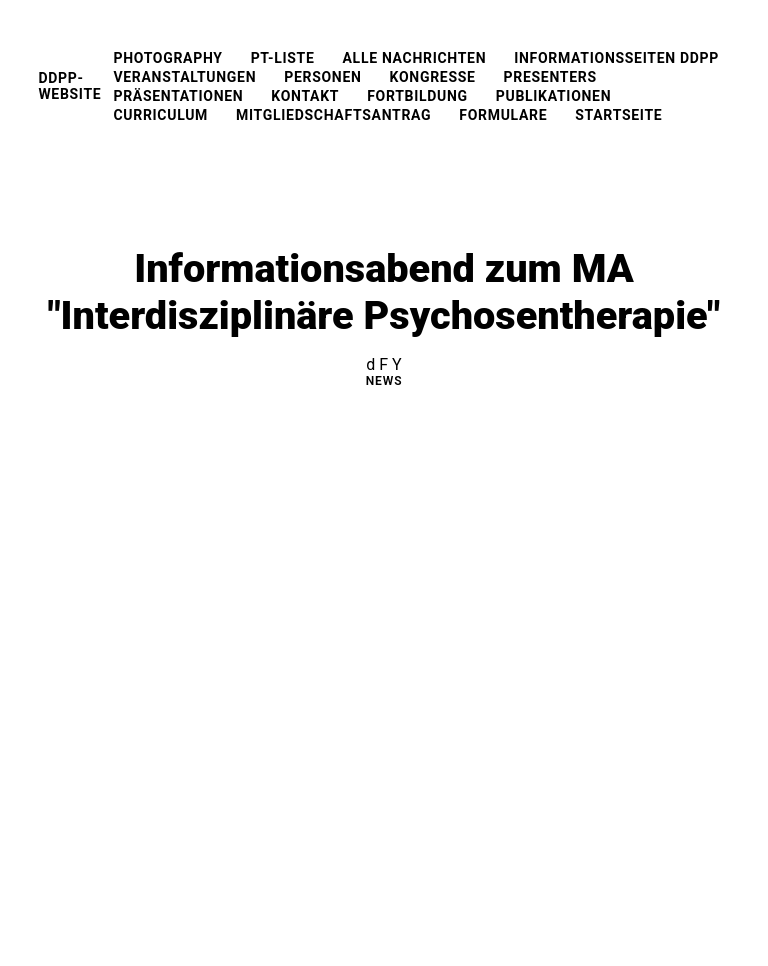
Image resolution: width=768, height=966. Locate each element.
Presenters (550, 77)
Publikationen (553, 96)
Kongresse (433, 77)
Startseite (618, 115)
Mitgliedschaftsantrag (333, 115)
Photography (167, 58)
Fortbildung (417, 96)
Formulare (503, 115)
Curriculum (160, 115)
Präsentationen (178, 96)
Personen (322, 77)
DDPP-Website (69, 86)
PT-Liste (283, 58)
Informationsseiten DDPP (616, 58)
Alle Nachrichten (415, 58)
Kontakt (305, 96)
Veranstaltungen (184, 77)
